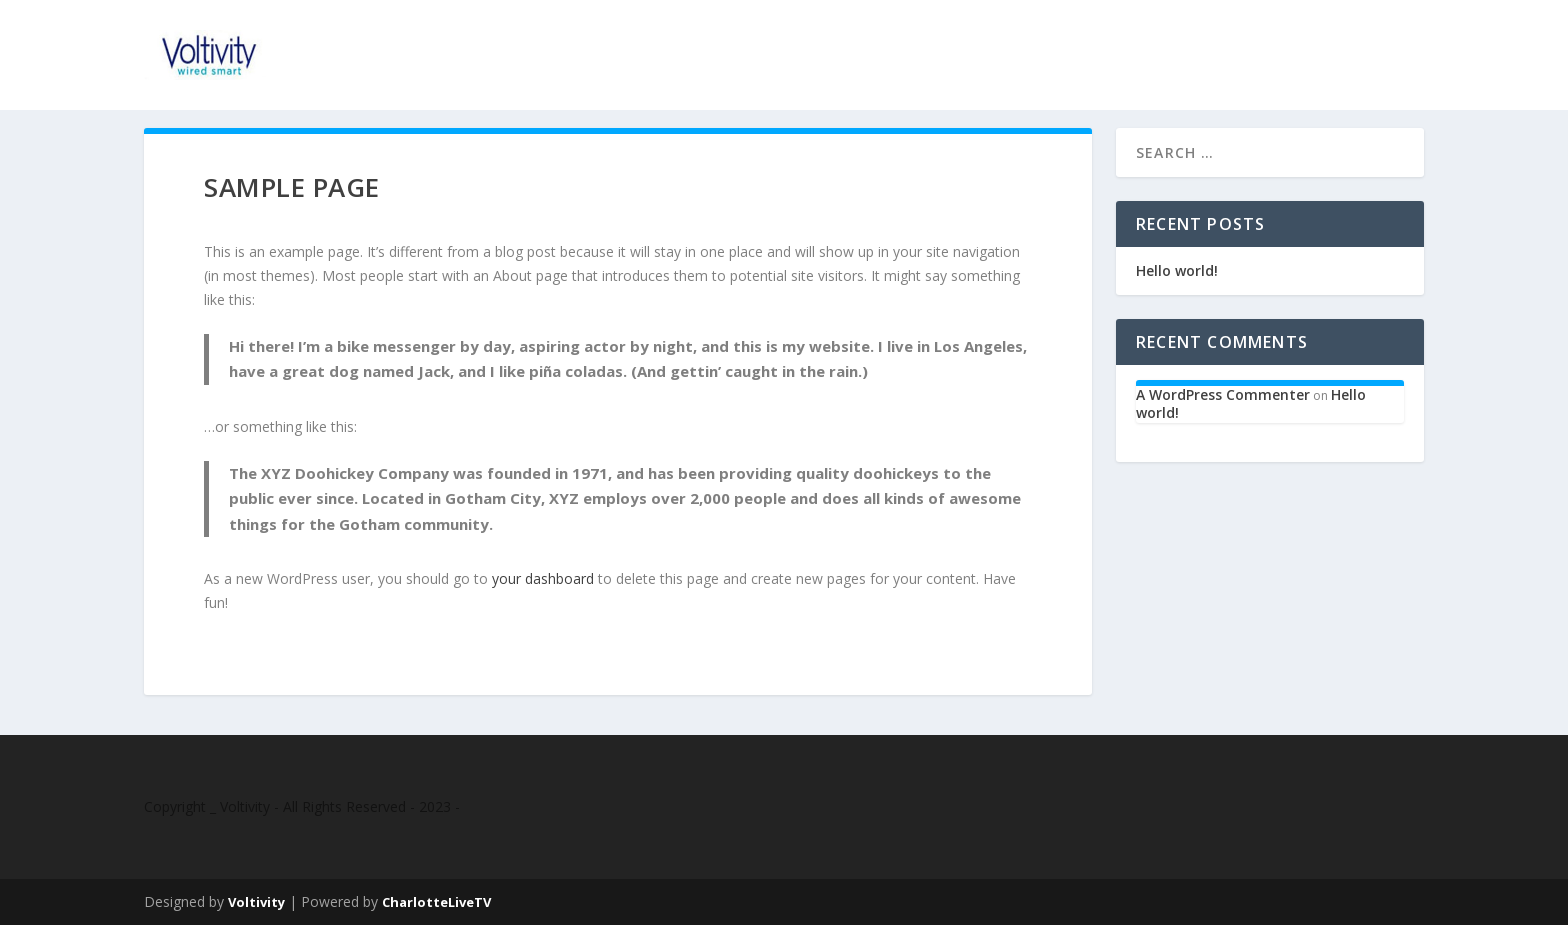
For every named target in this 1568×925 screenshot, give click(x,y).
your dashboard (543, 578)
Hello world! (1177, 270)
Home (1263, 44)
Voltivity (256, 902)
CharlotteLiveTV (436, 902)
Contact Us (1362, 44)
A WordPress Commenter (1223, 394)
